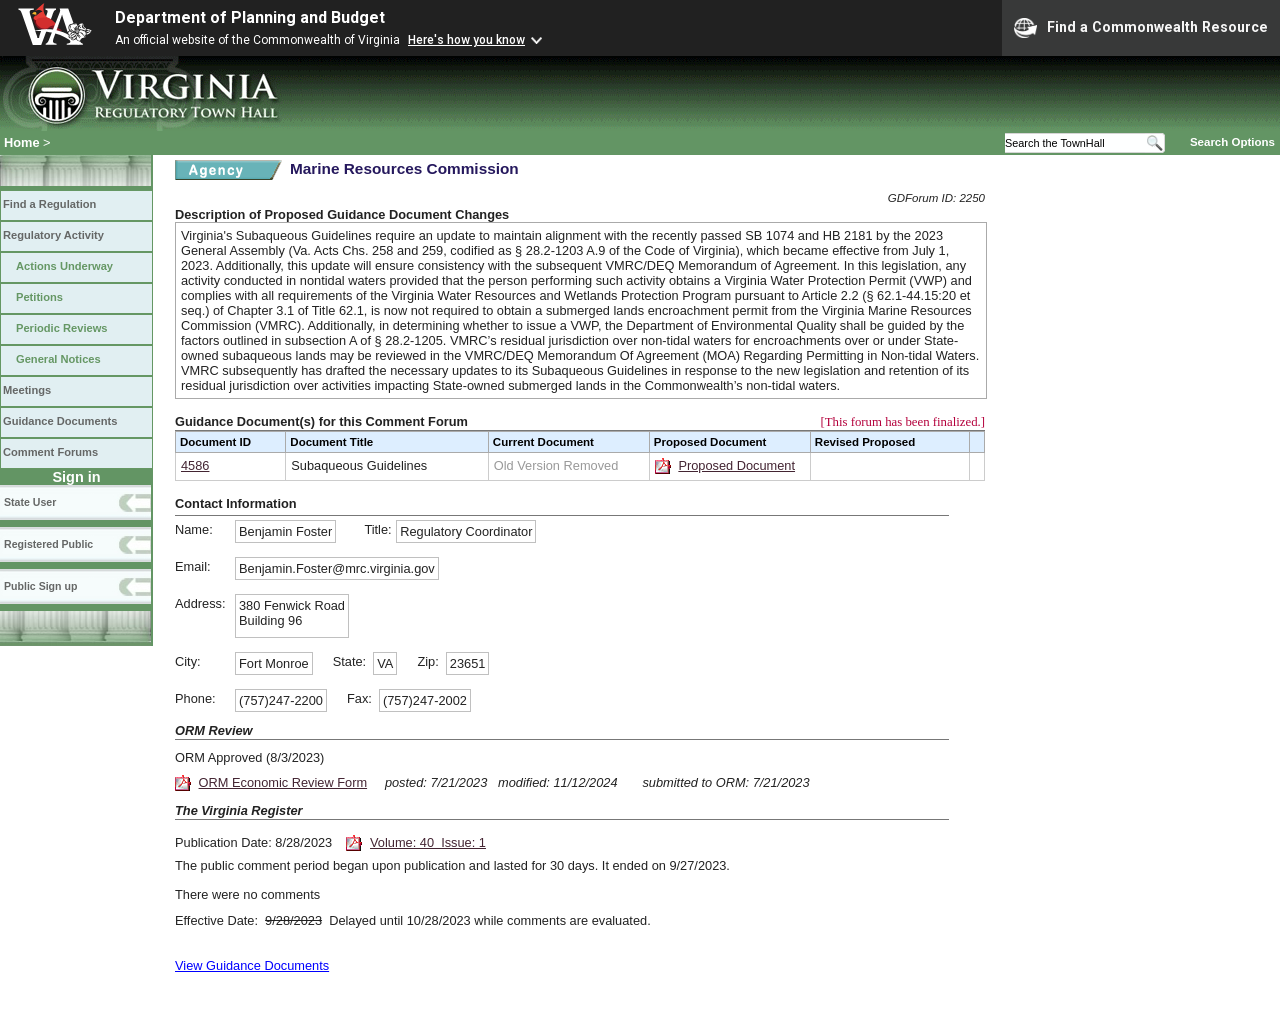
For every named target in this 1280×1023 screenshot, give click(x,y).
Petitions (39, 297)
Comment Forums (50, 452)
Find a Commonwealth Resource (1141, 28)
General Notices (58, 359)
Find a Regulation (49, 204)
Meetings (27, 390)
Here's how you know (466, 40)
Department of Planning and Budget (250, 17)
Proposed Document (736, 465)
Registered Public (48, 544)
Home (22, 142)
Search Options (1232, 142)
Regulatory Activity (53, 235)
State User (30, 502)
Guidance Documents (60, 421)
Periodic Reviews (62, 328)
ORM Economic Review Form (283, 782)
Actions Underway (64, 266)
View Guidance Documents (252, 965)
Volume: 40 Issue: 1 (428, 842)
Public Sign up (40, 586)
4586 (195, 465)
